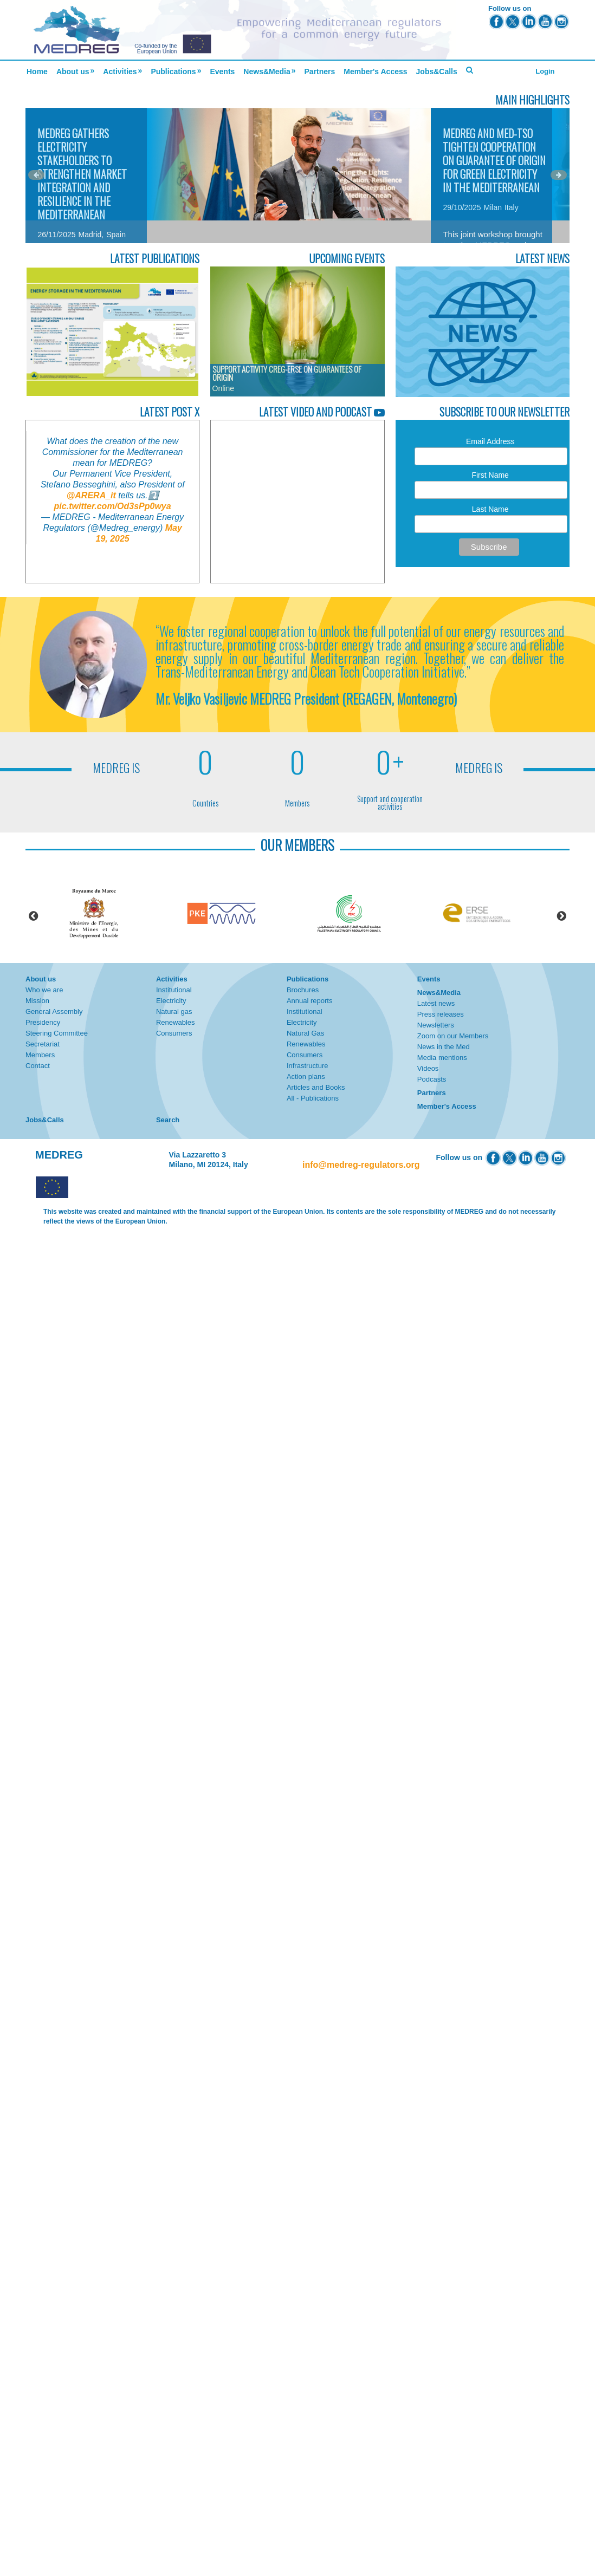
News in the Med (443, 1047)
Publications (173, 71)
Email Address (490, 441)
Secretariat (42, 1044)
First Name (489, 475)
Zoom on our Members (453, 1036)
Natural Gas (305, 1033)
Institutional (174, 990)
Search (167, 1120)
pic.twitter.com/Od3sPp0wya (112, 506)
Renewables (175, 1022)
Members (40, 1055)
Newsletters (435, 1025)
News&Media (266, 71)
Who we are (44, 990)
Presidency (42, 1022)
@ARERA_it (91, 495)
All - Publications (313, 1098)
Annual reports (310, 1001)
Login (544, 71)
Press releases (440, 1014)
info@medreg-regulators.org (361, 1164)
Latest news (436, 1003)
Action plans (306, 1076)
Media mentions (442, 1057)
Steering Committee (56, 1033)
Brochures (303, 990)
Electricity (171, 1001)
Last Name (490, 509)
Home (37, 71)
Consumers (174, 1033)
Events (222, 71)
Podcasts (431, 1079)
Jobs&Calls (436, 71)
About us (72, 71)
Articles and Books (316, 1087)
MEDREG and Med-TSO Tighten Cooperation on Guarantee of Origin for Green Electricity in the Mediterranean (494, 160)
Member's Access (375, 71)
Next (561, 916)
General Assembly (54, 1011)
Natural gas (174, 1011)
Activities (120, 71)
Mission (37, 1001)
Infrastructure (307, 1066)
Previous (33, 916)
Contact (37, 1066)
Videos (428, 1068)
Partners (320, 71)
